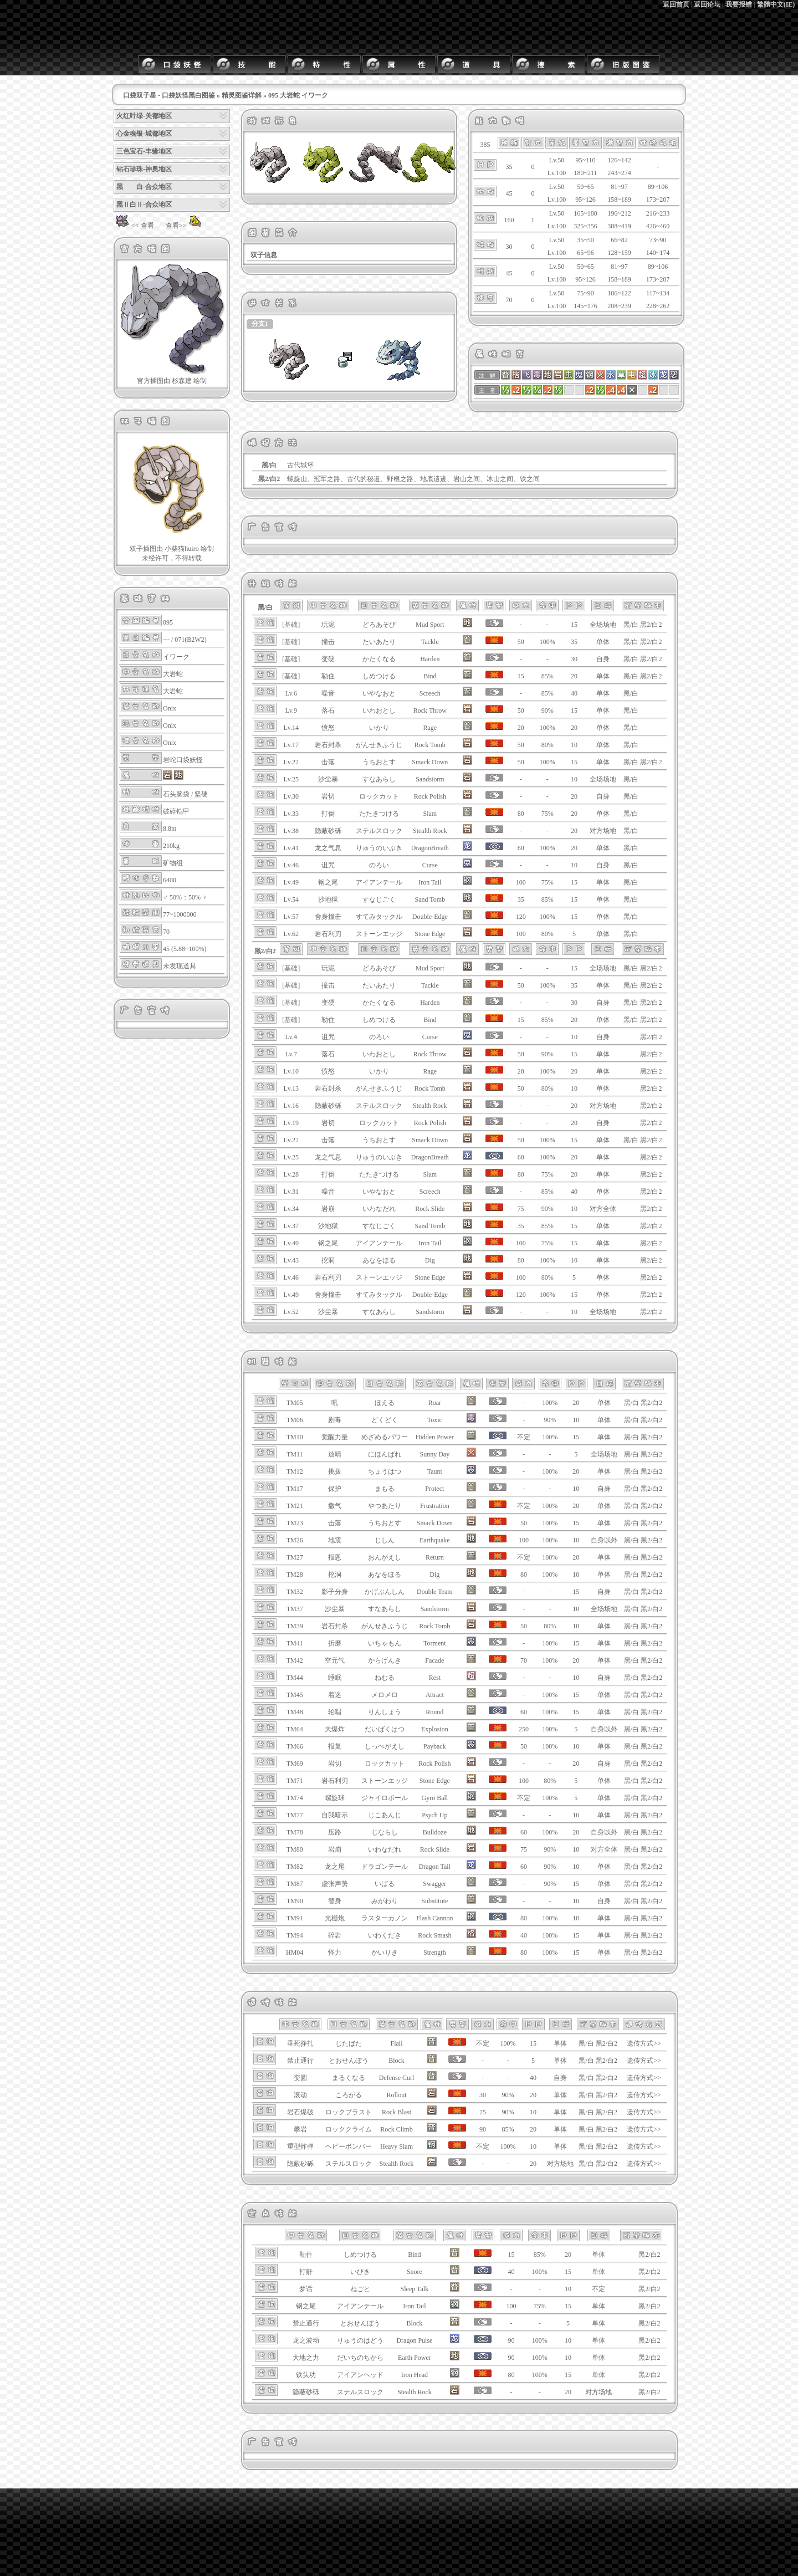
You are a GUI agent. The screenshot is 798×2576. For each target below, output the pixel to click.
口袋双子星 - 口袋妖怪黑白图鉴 (169, 95)
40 (574, 693)
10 (574, 745)
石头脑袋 (176, 794)
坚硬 (201, 794)
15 (574, 624)
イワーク (176, 657)
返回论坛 (707, 4)
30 (574, 659)
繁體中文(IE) (776, 4)
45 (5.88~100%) (184, 949)
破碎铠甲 (176, 811)
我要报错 (738, 4)
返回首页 (676, 4)
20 (574, 676)
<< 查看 (134, 225)
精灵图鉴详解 (242, 95)
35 (574, 642)
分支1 (260, 324)
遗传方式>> (644, 2043)
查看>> (185, 225)
